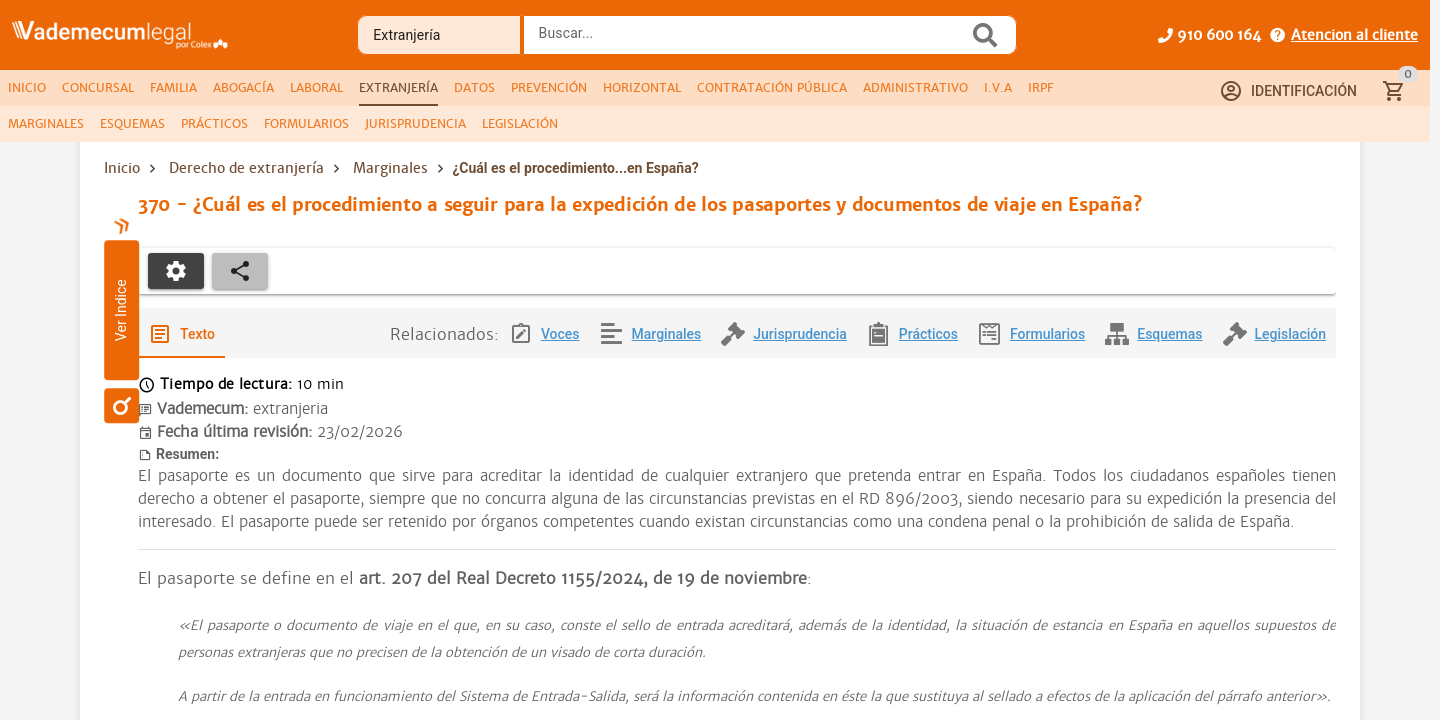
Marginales (390, 168)
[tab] (27, 88)
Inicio (122, 168)
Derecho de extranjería (246, 168)
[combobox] (751, 41)
